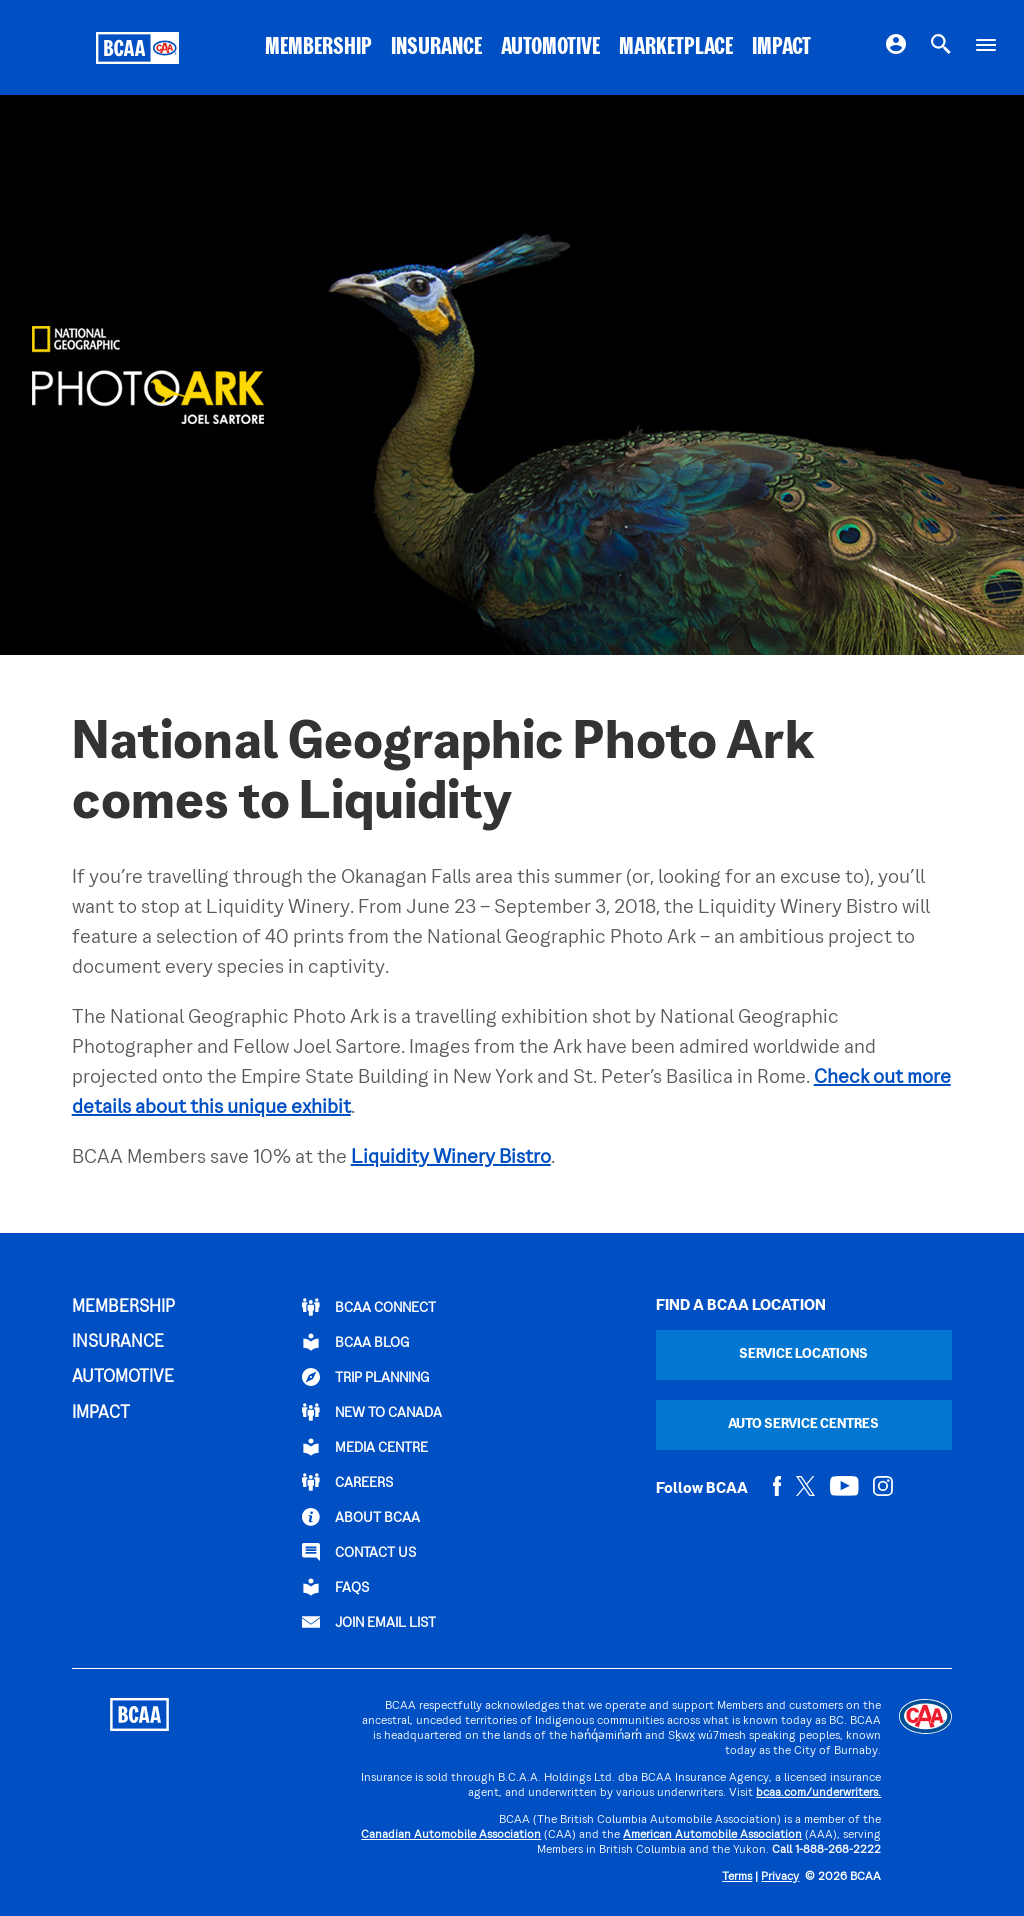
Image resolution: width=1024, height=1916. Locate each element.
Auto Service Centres (803, 1424)
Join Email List (369, 1622)
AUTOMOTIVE (550, 48)
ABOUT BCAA (361, 1517)
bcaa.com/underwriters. (818, 1793)
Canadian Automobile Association (451, 1835)
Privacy (780, 1877)
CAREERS (347, 1482)
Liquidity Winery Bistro (451, 1158)
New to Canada (372, 1412)
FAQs (335, 1587)
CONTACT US (359, 1552)
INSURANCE (436, 48)
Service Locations (803, 1354)
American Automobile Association (712, 1835)
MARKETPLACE (676, 48)
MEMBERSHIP (318, 48)
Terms (737, 1877)
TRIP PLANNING (365, 1377)
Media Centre (365, 1447)
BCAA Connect (369, 1307)
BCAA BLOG (355, 1342)
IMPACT (781, 48)
